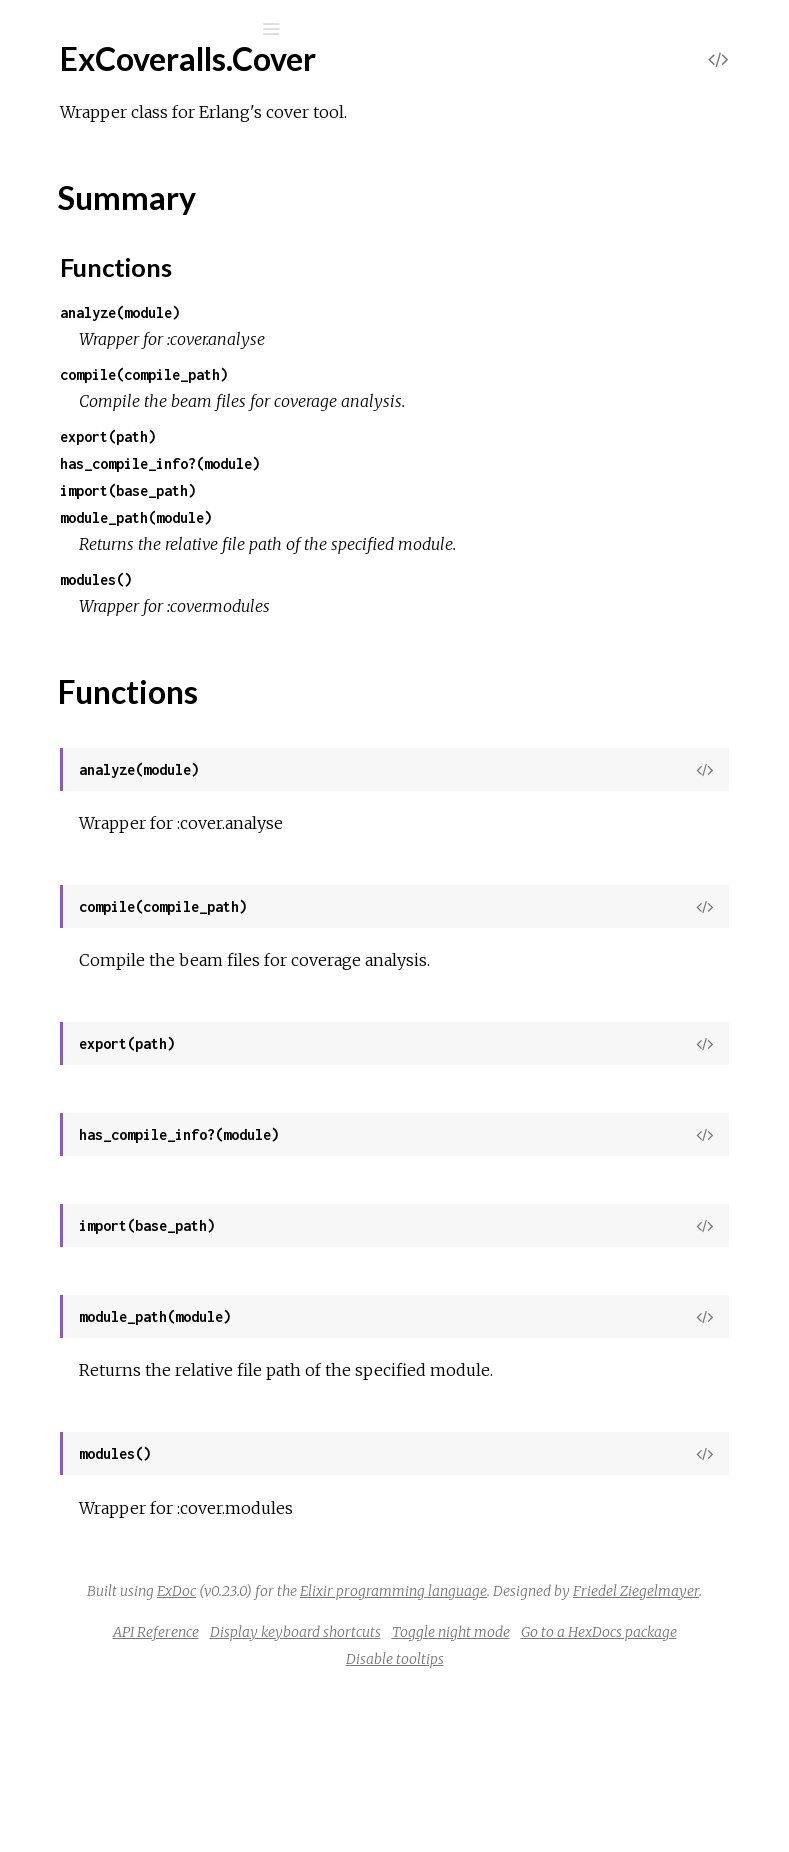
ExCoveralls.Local (123, 782)
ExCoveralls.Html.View (140, 620)
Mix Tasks (84, 209)
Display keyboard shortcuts (593, 1767)
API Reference (454, 1767)
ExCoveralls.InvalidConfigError (167, 1290)
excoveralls (121, 81)
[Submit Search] (29, 29)
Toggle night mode (461, 1794)
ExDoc (465, 1672)
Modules (83, 182)
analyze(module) (420, 312)
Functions (121, 451)
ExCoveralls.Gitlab (125, 539)
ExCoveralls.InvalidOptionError (169, 1317)
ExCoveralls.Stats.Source (149, 1079)
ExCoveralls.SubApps (135, 1133)
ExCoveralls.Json (121, 728)
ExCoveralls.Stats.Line (139, 1052)
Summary (107, 429)
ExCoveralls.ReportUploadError (172, 1344)
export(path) (408, 436)
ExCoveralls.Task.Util (132, 1160)
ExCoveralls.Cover (126, 374)
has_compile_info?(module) (460, 463)
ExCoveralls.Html (122, 566)
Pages (71, 155)
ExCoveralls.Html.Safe (139, 593)
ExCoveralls (103, 266)
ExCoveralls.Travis (124, 1187)
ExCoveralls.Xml (118, 1214)
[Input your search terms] (150, 29)
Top (87, 407)
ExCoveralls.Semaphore (145, 917)
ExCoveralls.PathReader (146, 836)
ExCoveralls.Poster (128, 890)
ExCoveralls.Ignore (127, 674)
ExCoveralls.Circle (125, 293)
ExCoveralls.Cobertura (141, 320)
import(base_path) (428, 490)
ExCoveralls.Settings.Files (150, 971)
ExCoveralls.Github (128, 512)
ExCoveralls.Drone (127, 485)
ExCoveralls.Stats (123, 1025)
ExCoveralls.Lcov (122, 755)
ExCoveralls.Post (121, 863)
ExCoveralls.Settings (132, 944)
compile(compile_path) (444, 374)
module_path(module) (436, 517)
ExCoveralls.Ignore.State (147, 701)
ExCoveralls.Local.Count (146, 809)
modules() (396, 606)
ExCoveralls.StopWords (145, 1106)
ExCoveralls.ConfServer (145, 347)
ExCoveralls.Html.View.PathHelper (182, 647)
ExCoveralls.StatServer (143, 998)
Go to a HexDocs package (609, 1794)
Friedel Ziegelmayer (583, 1726)
